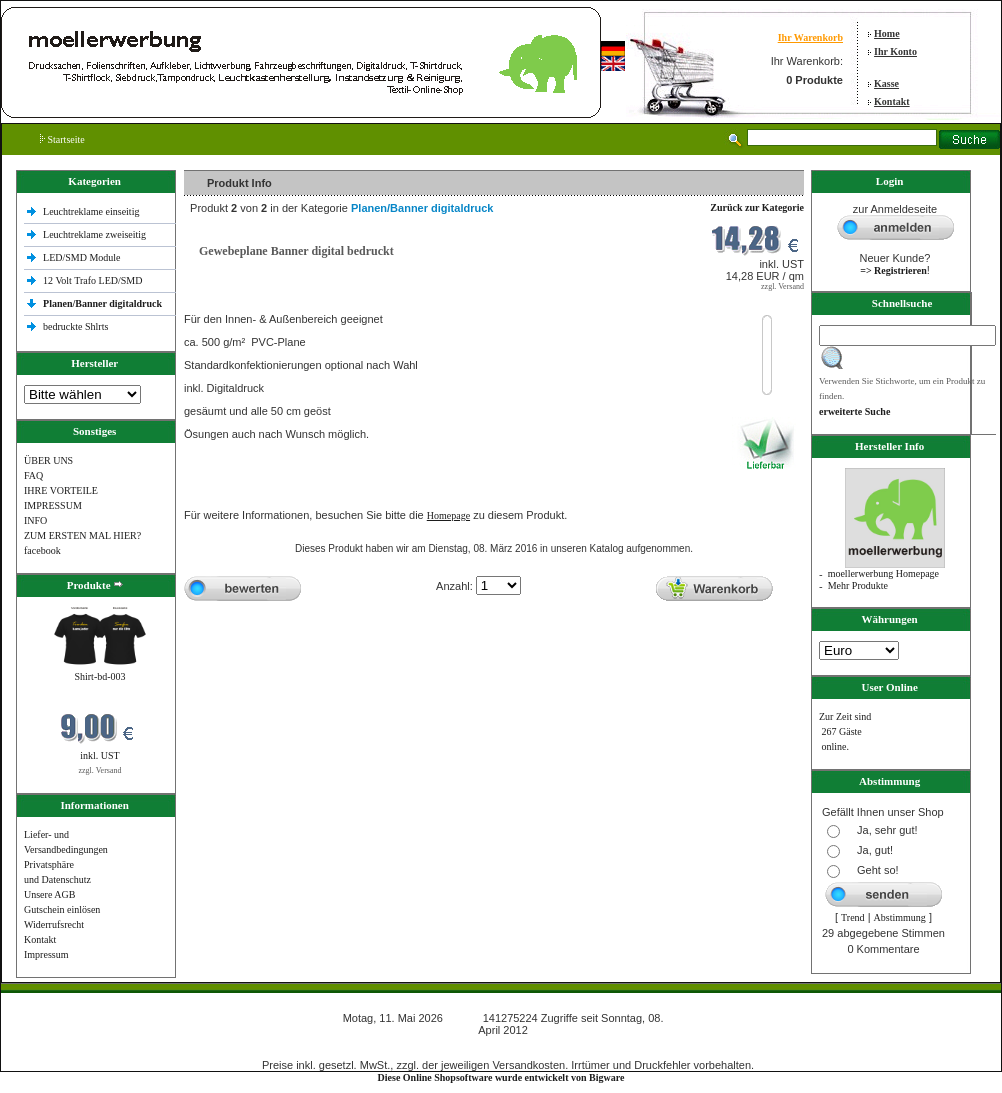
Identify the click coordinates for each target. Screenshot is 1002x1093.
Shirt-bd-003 (99, 676)
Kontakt (892, 101)
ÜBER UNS (48, 460)
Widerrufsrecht (54, 924)
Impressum (46, 954)
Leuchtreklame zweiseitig (96, 234)
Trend (853, 917)
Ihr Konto (895, 51)
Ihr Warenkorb (810, 37)
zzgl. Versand (100, 770)
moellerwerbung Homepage (883, 573)
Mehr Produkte (858, 585)
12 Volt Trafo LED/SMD (92, 280)
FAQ (33, 475)
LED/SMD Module (82, 257)
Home (887, 33)
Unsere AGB (49, 894)
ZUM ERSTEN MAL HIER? (82, 535)
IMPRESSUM (53, 505)
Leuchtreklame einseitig (92, 211)
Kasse (886, 83)
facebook (42, 550)
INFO (35, 520)
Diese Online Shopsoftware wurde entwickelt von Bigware (501, 1077)
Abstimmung (900, 917)
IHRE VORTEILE (61, 490)
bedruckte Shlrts (75, 326)
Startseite (62, 139)
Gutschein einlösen (62, 909)
